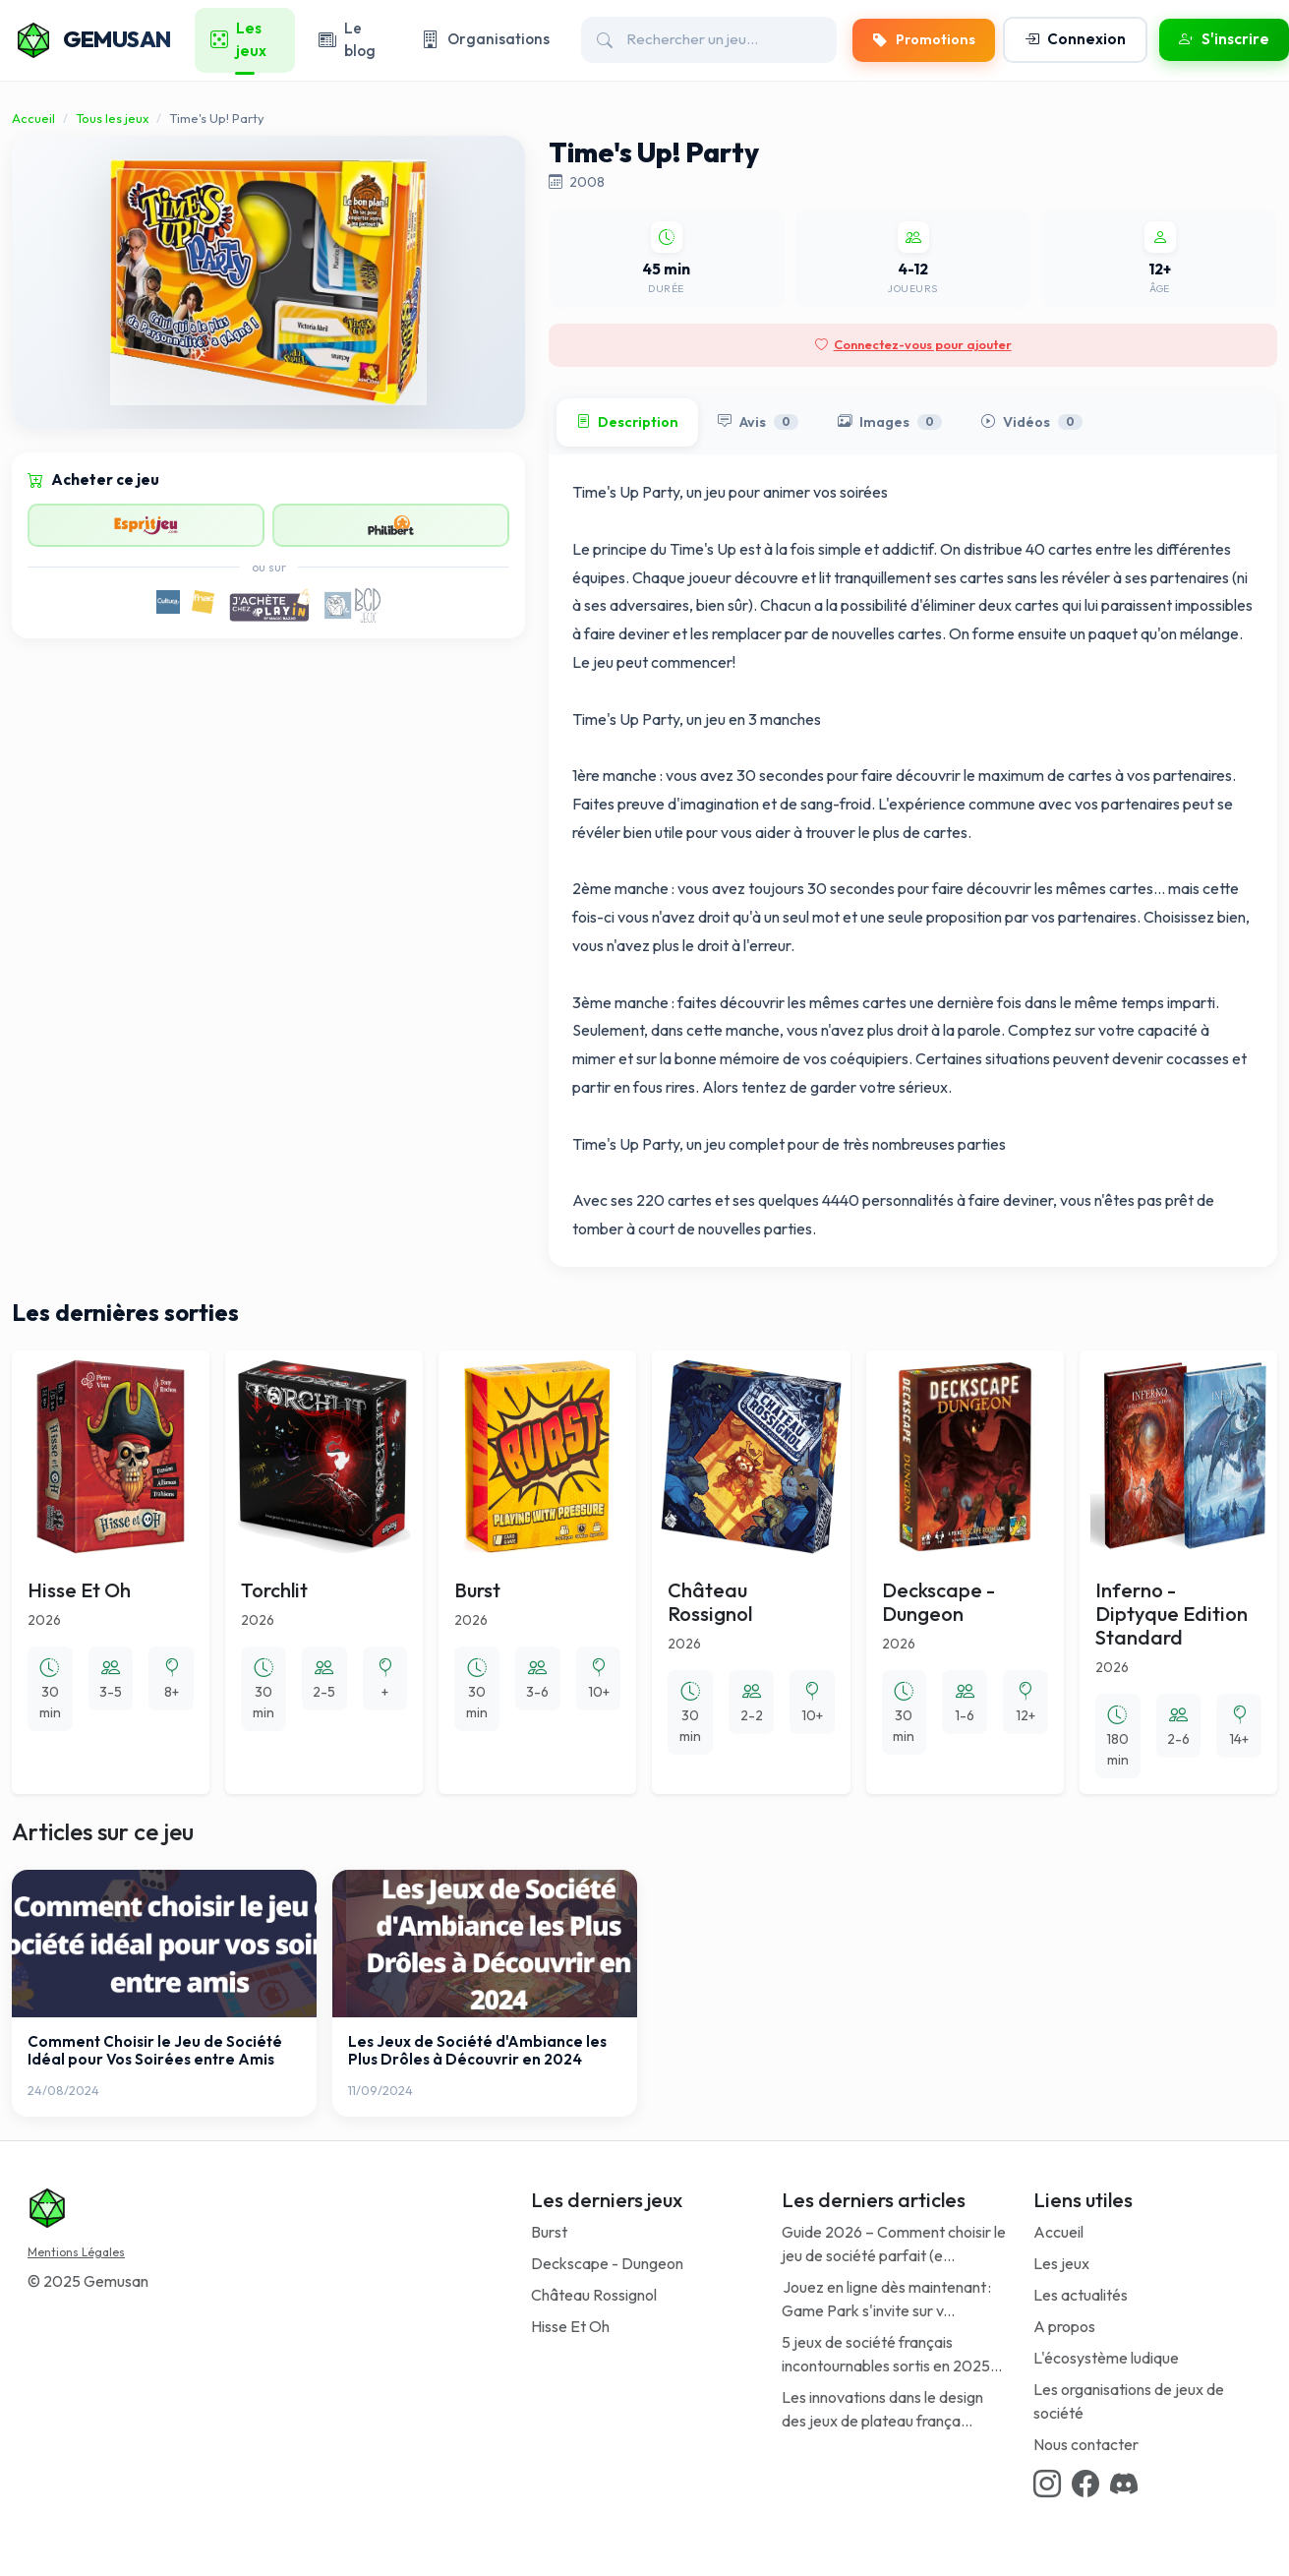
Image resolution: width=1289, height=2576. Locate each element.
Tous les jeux (112, 118)
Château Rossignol (594, 2295)
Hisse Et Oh (570, 2326)
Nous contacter (1086, 2444)
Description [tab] (627, 423)
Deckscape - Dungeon (607, 2263)
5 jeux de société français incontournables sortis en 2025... (892, 2353)
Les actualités (1080, 2295)
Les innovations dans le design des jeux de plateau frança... (882, 2408)
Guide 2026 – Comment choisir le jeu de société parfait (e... (894, 2243)
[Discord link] (1124, 2484)
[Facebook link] (1085, 2484)
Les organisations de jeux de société (1128, 2401)
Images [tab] (890, 423)
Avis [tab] (758, 423)
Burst (549, 2232)
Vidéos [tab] (1032, 423)
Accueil (33, 118)
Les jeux (1061, 2263)
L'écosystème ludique (1106, 2357)
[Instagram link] (1047, 2484)
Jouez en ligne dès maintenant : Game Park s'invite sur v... (886, 2298)
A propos (1064, 2326)
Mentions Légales (76, 2252)
